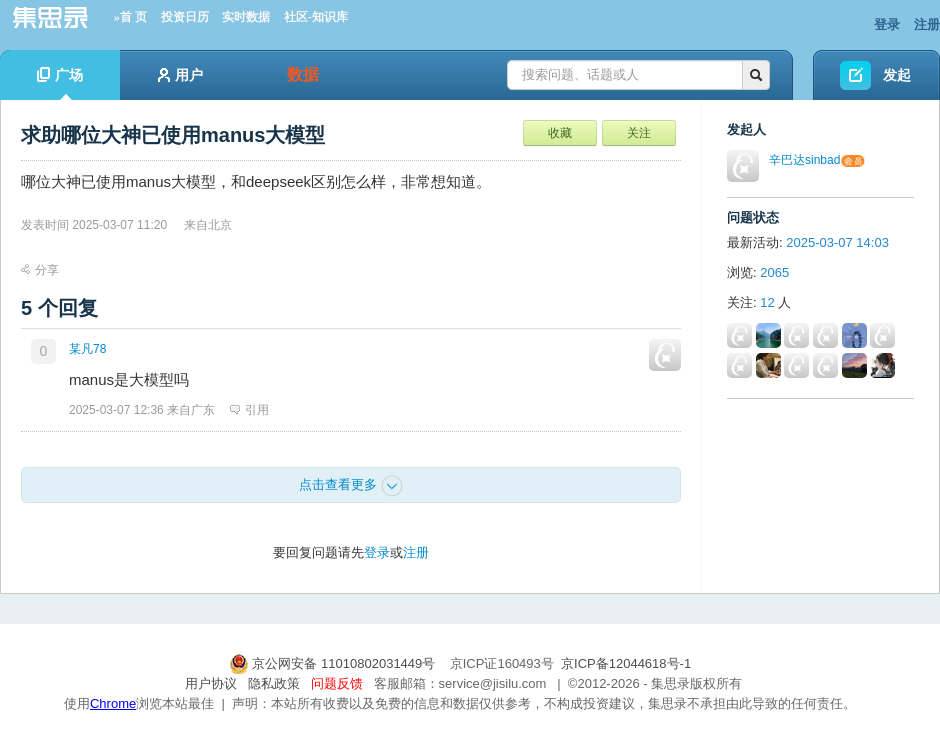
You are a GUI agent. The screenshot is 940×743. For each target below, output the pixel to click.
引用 (249, 410)
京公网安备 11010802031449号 (334, 663)
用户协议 (211, 683)
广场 (60, 83)
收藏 (560, 133)
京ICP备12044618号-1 (626, 663)
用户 (180, 75)
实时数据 (246, 17)
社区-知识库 (316, 17)
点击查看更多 (351, 486)
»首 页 (130, 17)
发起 (897, 75)
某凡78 (87, 349)
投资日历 (185, 17)
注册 (927, 24)
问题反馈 (337, 683)
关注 (639, 133)
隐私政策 (274, 683)
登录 (887, 24)
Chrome (113, 703)
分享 (40, 270)
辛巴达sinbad (804, 160)
